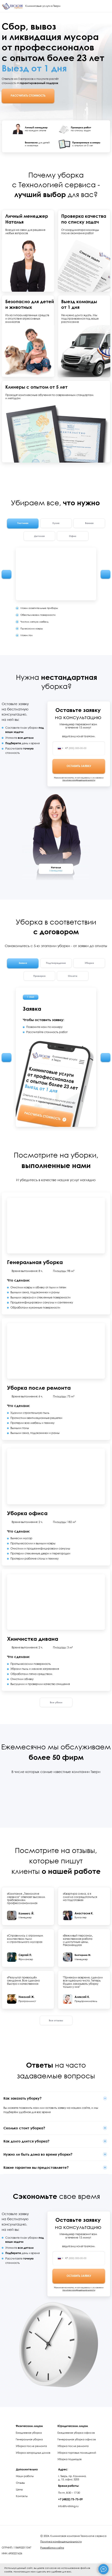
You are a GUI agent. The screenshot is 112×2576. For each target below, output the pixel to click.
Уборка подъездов (69, 2459)
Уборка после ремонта (31, 2445)
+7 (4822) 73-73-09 (70, 2499)
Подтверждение (56, 962)
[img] (105, 574)
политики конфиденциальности (78, 780)
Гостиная (22, 523)
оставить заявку (79, 766)
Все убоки (56, 1702)
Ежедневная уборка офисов (76, 2432)
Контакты (22, 2496)
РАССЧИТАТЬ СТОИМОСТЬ (28, 95)
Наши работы (25, 2476)
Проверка (39, 975)
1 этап (30, 997)
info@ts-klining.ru (68, 2506)
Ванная (89, 523)
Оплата (72, 975)
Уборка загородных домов (33, 2452)
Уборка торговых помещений (76, 2452)
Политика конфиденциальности (61, 2541)
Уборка (89, 962)
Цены (19, 2489)
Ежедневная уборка (29, 2432)
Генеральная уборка (29, 2439)
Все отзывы (56, 2020)
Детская (39, 536)
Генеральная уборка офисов (76, 2439)
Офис (72, 536)
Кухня (55, 523)
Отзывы (20, 2482)
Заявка (23, 962)
